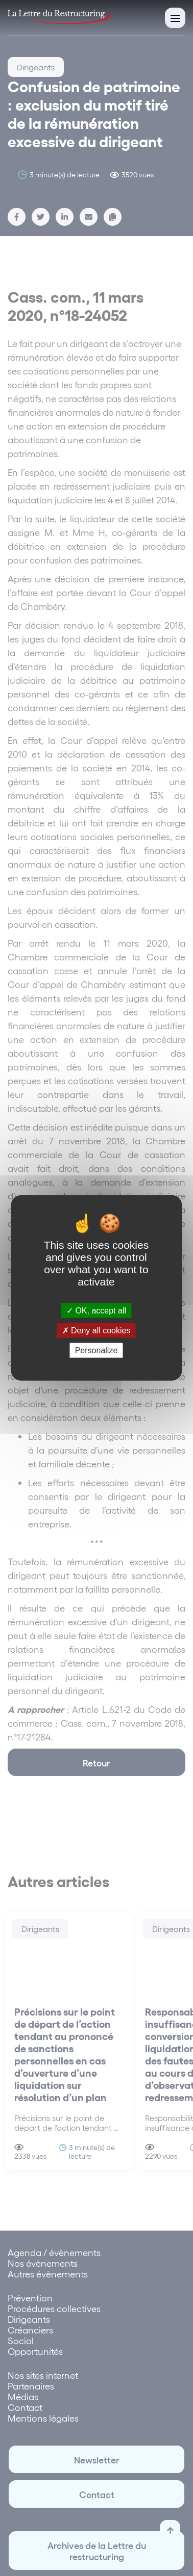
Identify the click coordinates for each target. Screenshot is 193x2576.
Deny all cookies (96, 1330)
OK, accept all (96, 1310)
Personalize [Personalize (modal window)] (96, 1350)
